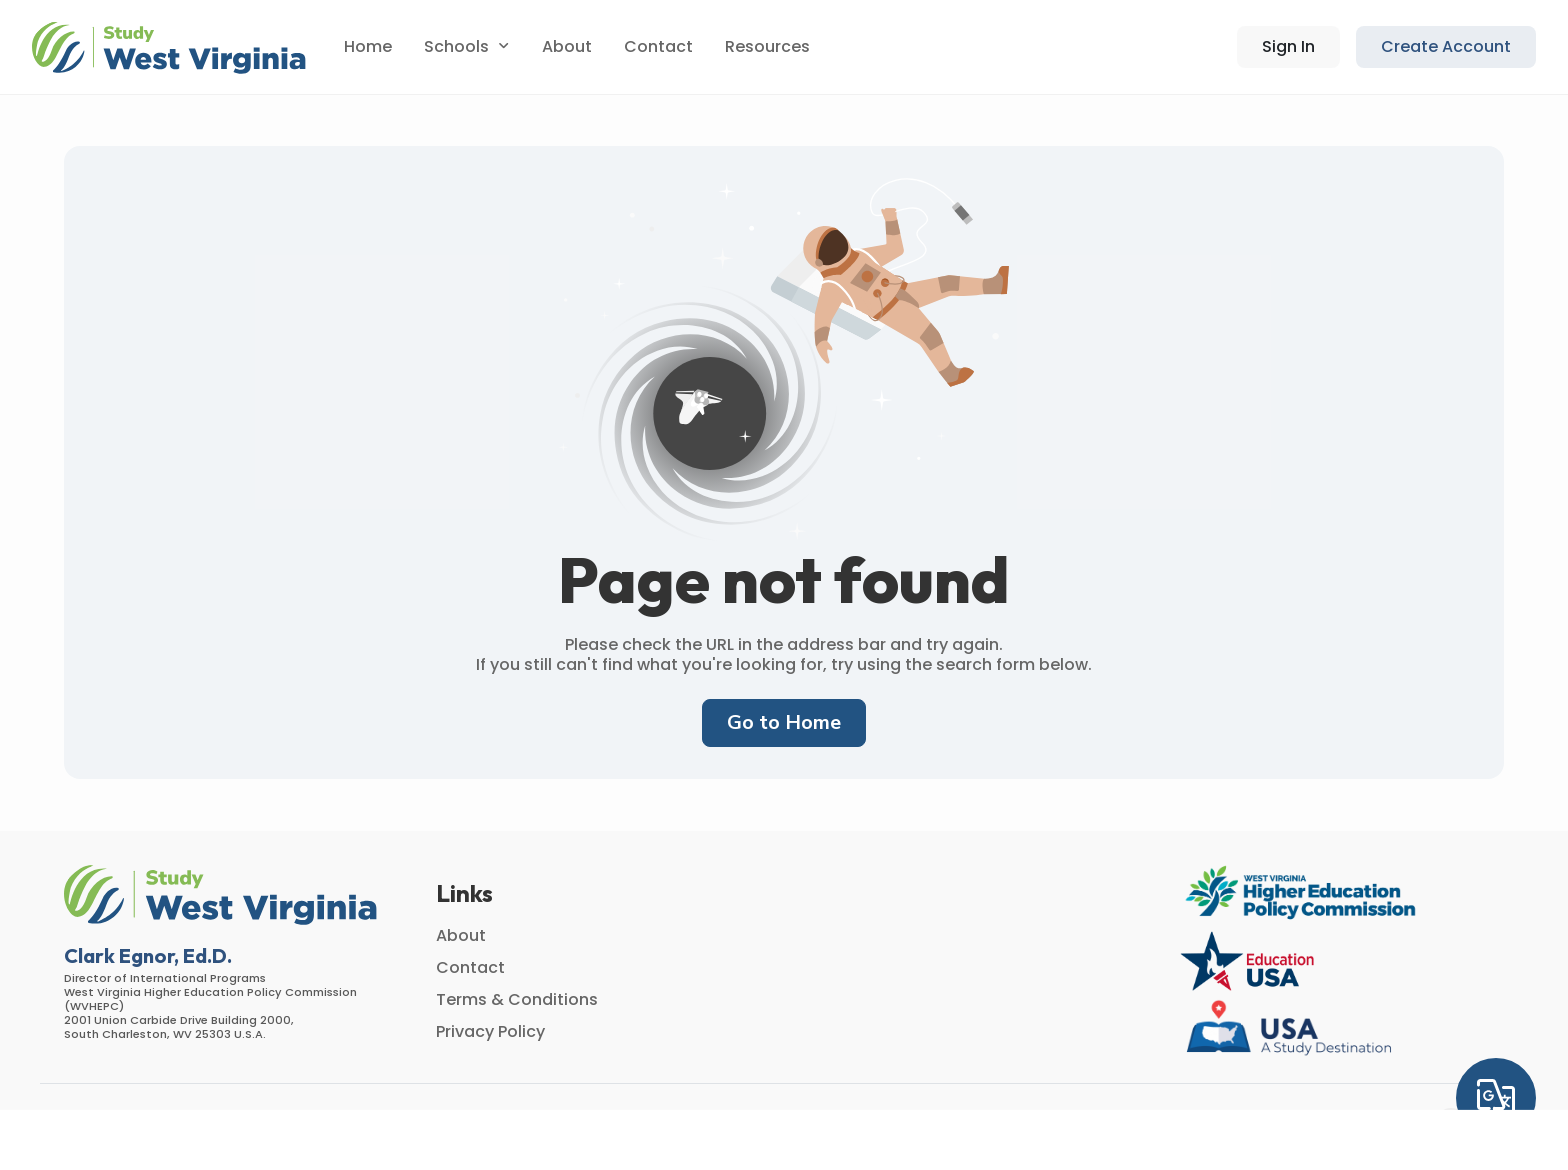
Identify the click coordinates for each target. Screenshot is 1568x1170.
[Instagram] (1451, 1123)
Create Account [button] (1446, 46)
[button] (172, 47)
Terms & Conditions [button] (517, 999)
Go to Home (784, 722)
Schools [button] (456, 46)
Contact (658, 46)
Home (368, 46)
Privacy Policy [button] (490, 1031)
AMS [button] (410, 1122)
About (567, 46)
